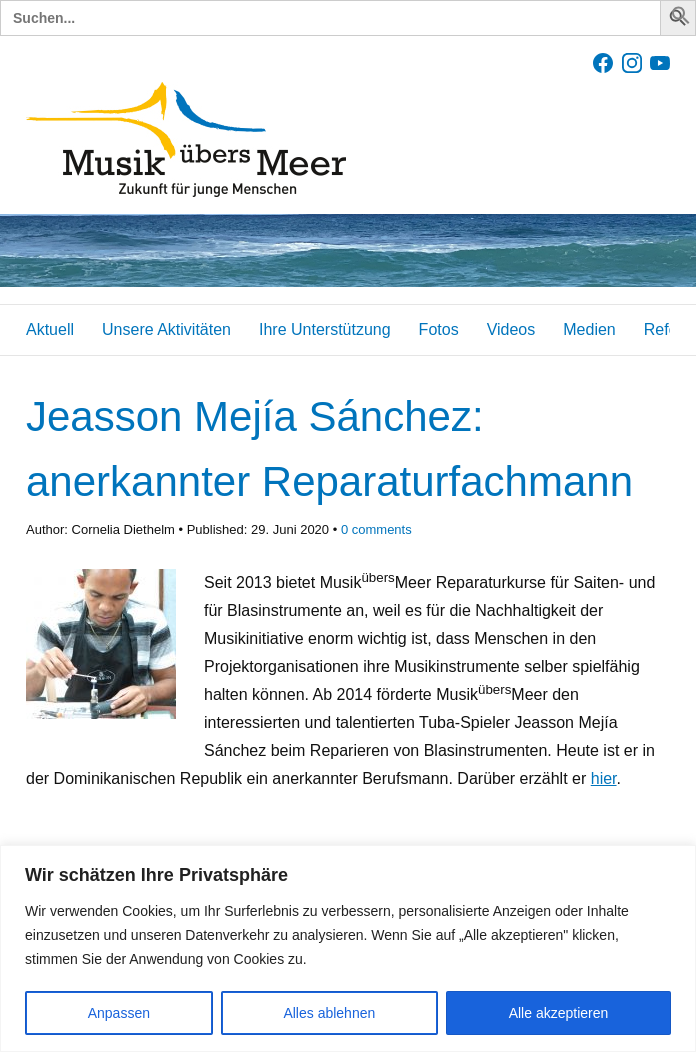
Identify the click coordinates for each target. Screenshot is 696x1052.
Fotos (439, 329)
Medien (589, 329)
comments (376, 529)
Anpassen (119, 1013)
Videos (511, 329)
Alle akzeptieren (559, 1013)
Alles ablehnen (329, 1013)
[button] (681, 19)
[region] (348, 948)
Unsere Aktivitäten (166, 329)
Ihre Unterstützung (325, 329)
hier (604, 778)
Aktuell (50, 329)
